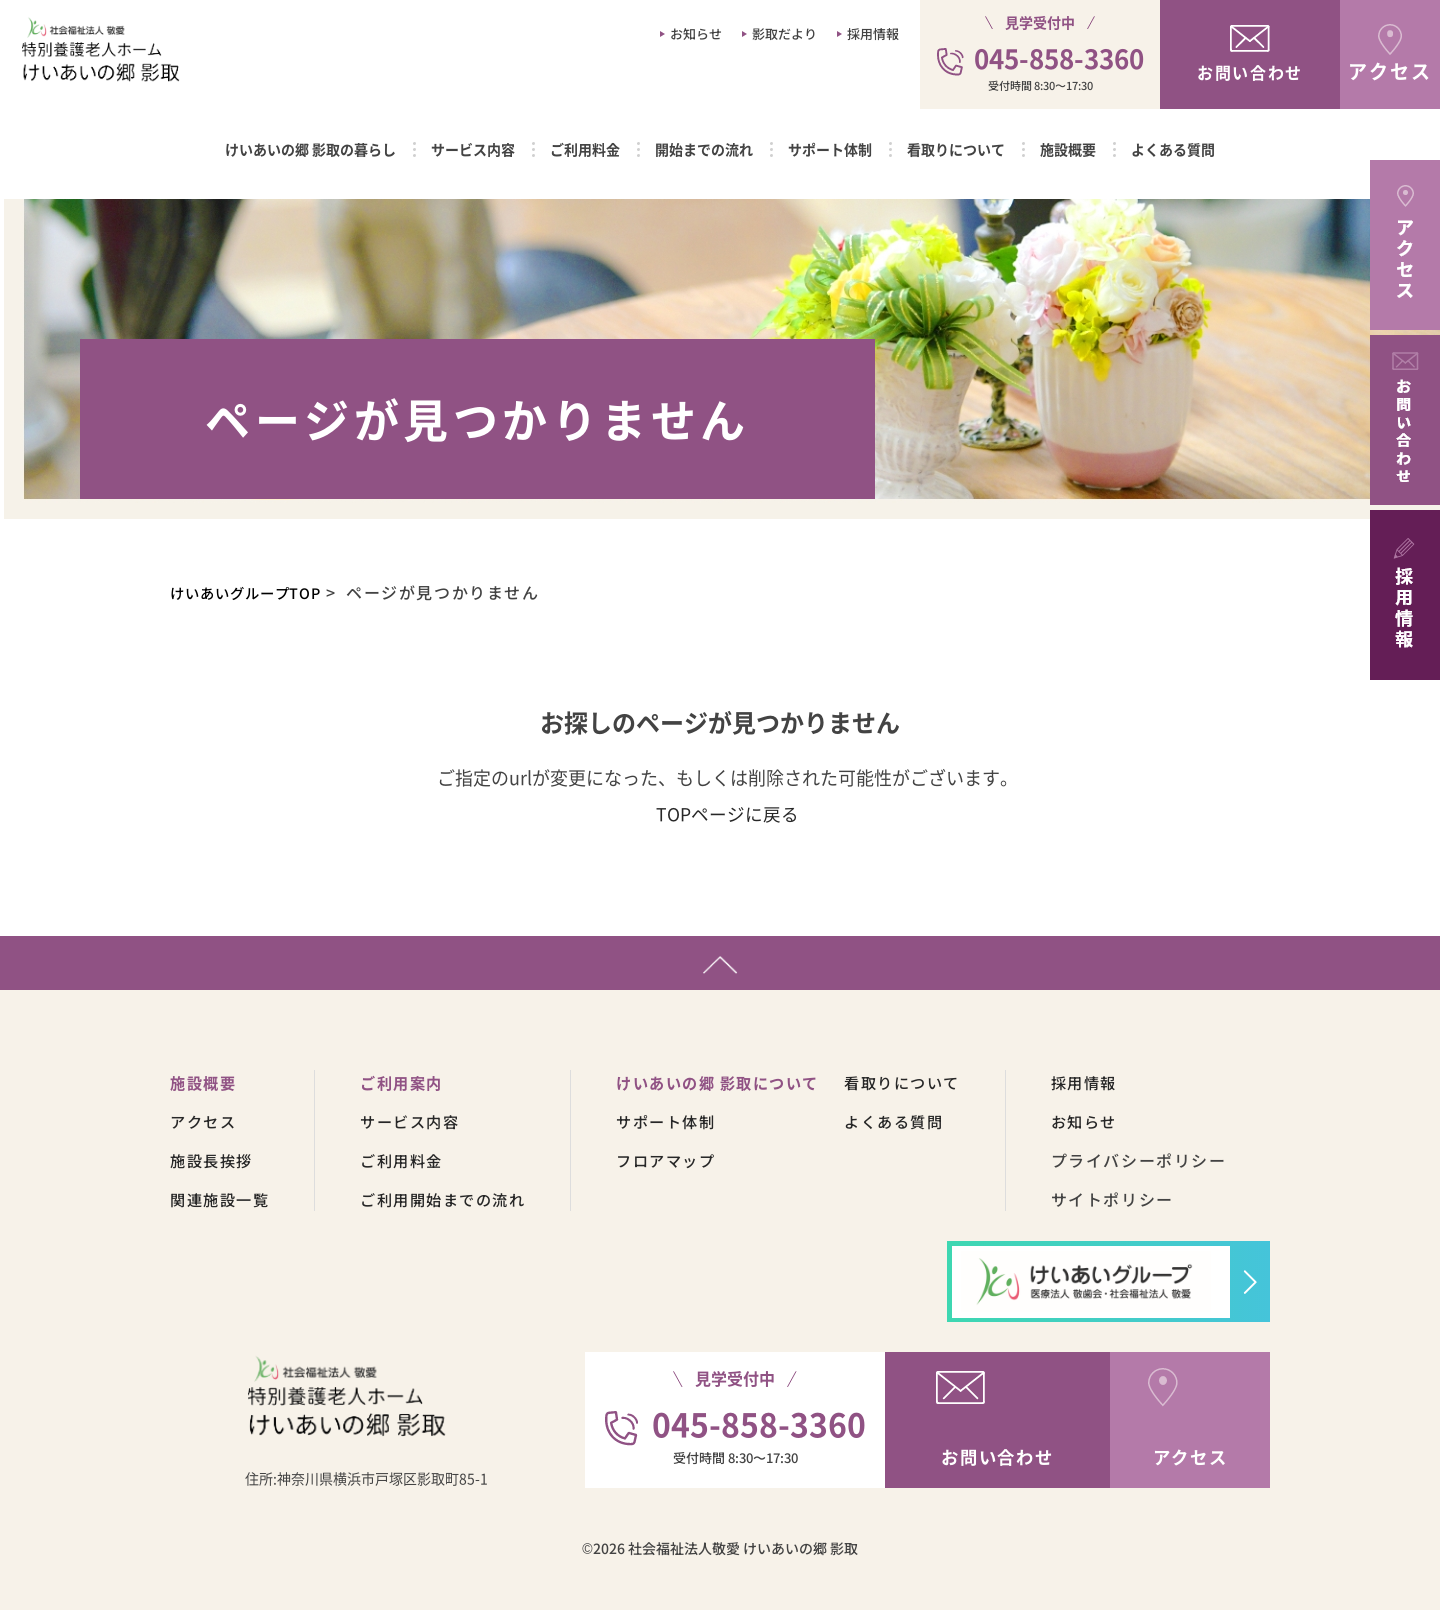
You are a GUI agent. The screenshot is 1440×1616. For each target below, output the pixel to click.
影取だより (784, 33)
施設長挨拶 (214, 1166)
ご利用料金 (585, 149)
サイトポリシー (1151, 1205)
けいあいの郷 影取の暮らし (310, 149)
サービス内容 (473, 149)
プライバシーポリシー (1178, 1166)
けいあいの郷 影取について (742, 1088)
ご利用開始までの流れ (455, 1205)
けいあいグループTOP (259, 592)
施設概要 (1068, 149)
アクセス (205, 1127)
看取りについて (956, 149)
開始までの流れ (704, 149)
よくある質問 (1173, 149)
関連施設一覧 (223, 1205)
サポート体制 (830, 149)
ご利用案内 (411, 1088)
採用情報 (873, 33)
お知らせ (696, 33)
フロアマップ (687, 1166)
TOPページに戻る (727, 813)
